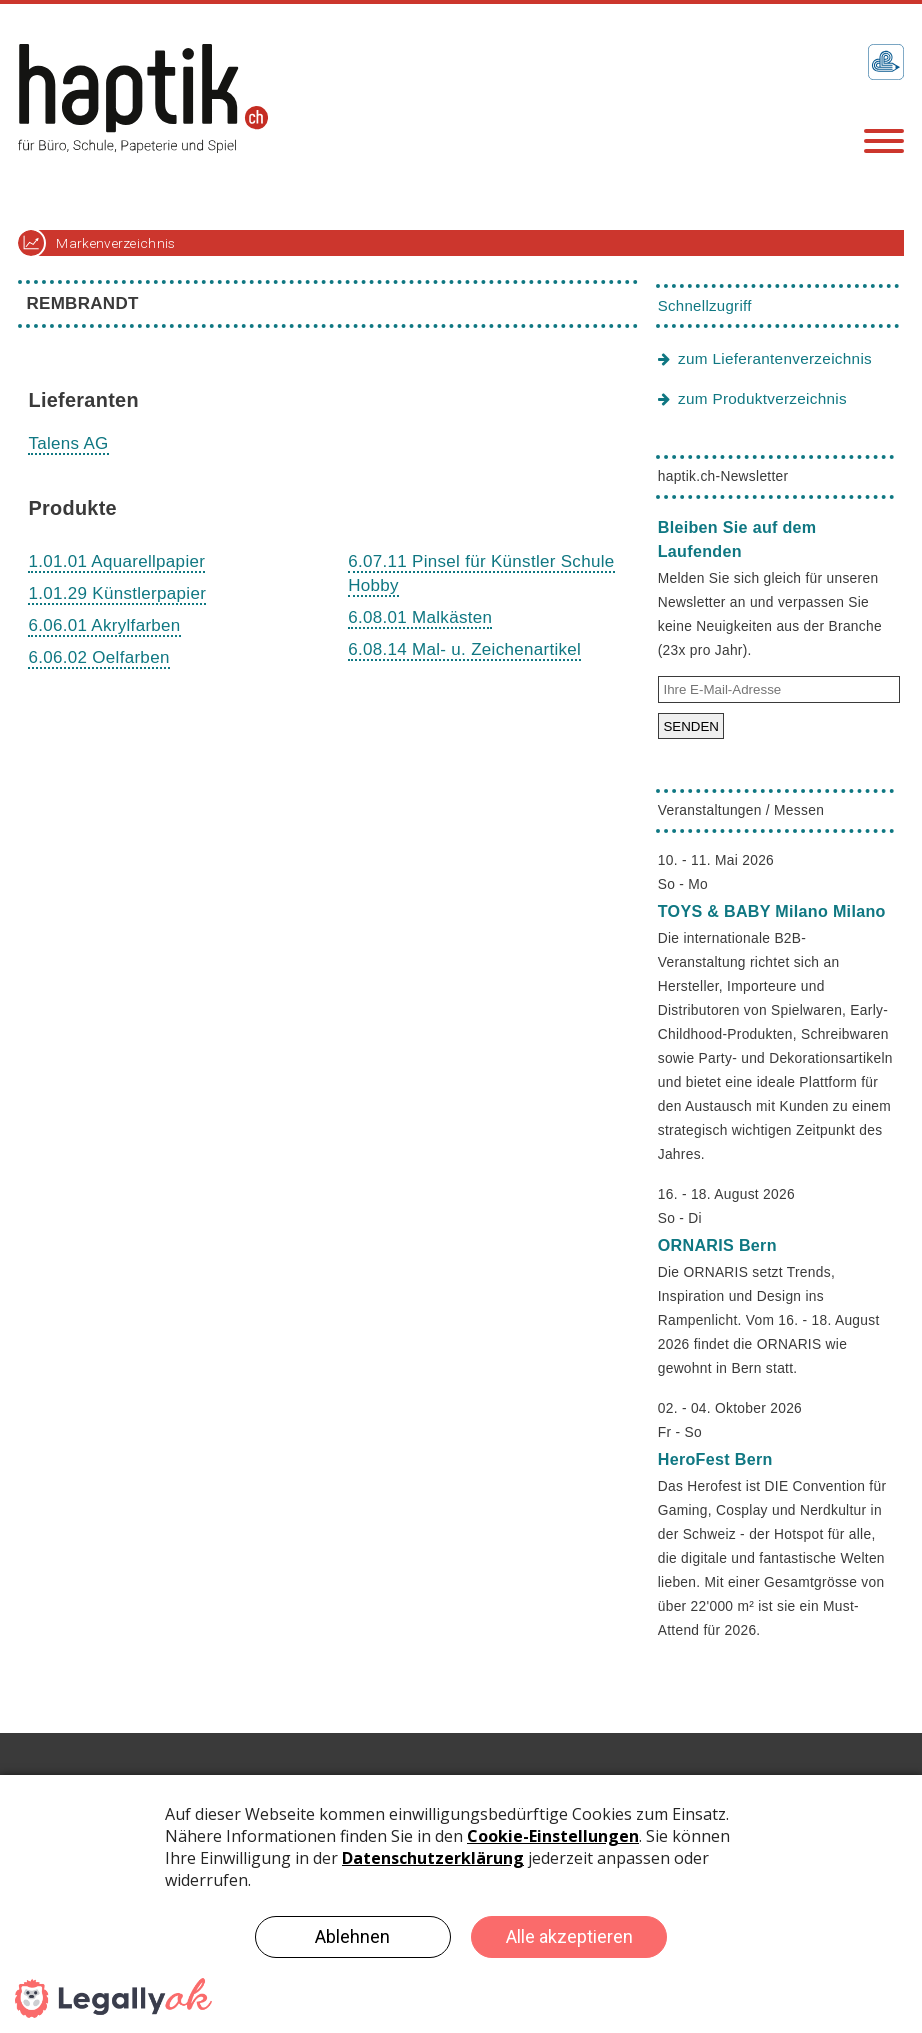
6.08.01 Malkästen (420, 617)
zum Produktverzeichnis (762, 398)
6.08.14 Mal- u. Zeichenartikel (464, 649)
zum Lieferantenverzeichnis (775, 358)
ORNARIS (717, 1245)
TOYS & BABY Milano (772, 911)
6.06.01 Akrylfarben (104, 625)
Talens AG (68, 443)
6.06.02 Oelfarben (98, 657)
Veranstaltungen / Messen (741, 810)
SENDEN (691, 726)
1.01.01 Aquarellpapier (116, 561)
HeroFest (715, 1459)
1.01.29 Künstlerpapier (117, 593)
